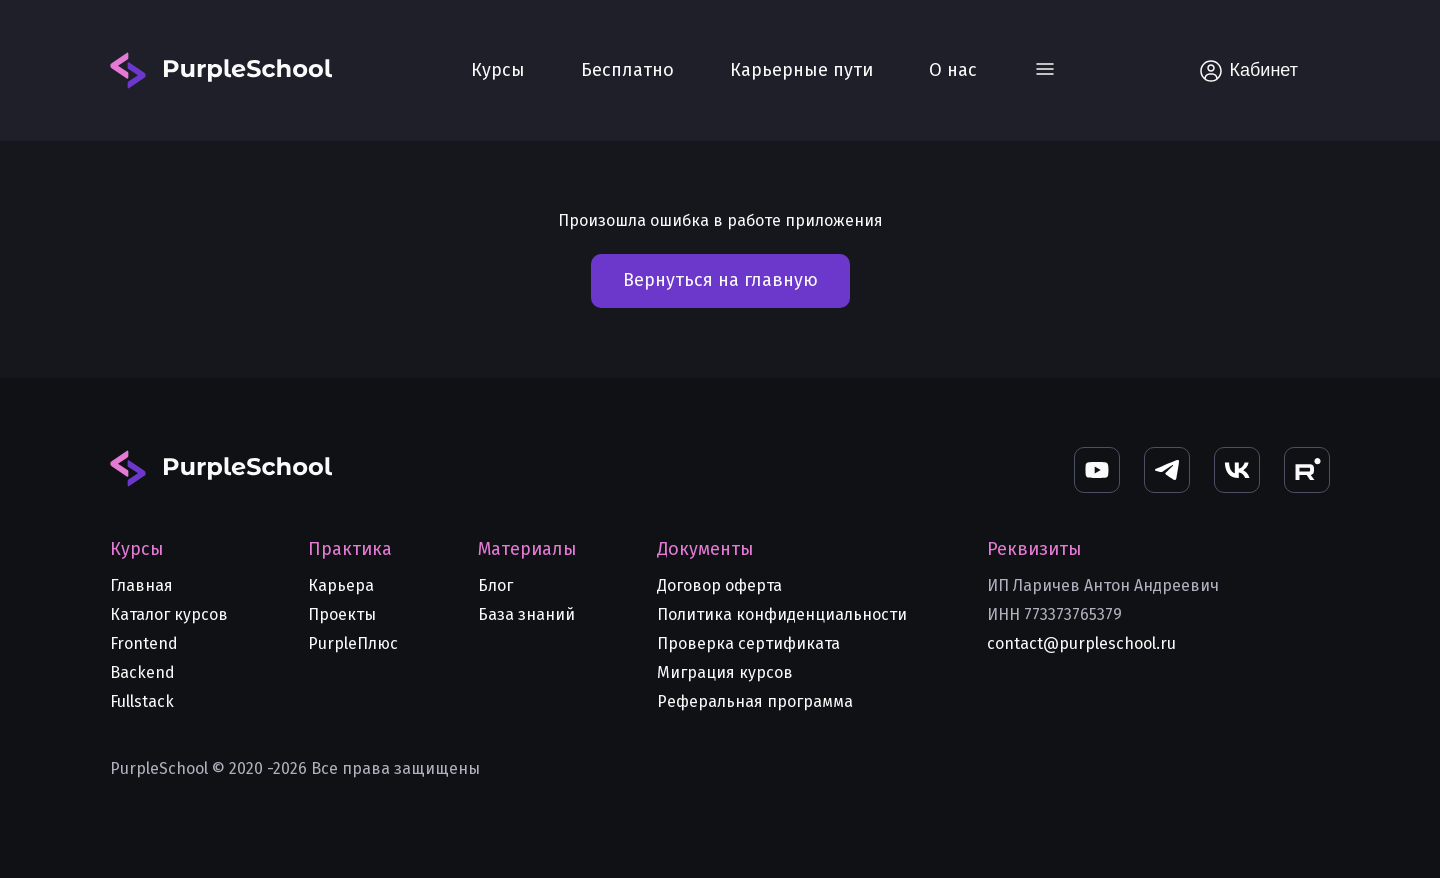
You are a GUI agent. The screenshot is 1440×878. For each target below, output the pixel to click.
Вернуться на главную (720, 280)
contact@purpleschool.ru (1081, 643)
